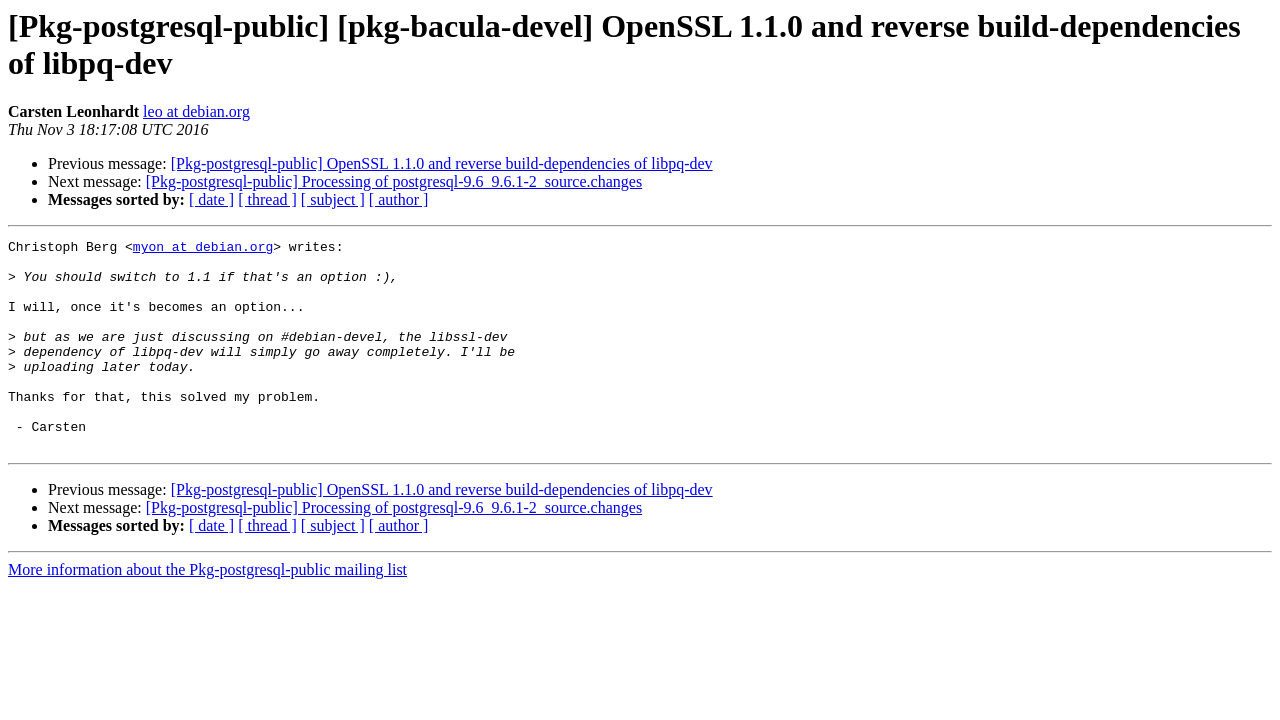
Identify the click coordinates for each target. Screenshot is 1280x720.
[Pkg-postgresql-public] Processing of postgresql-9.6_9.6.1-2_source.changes (394, 181)
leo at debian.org (196, 111)
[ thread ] (267, 199)
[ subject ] (333, 199)
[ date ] (211, 199)
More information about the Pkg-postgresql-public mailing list (207, 611)
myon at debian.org (203, 249)
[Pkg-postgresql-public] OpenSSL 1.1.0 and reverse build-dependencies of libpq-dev (442, 163)
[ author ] (399, 199)
